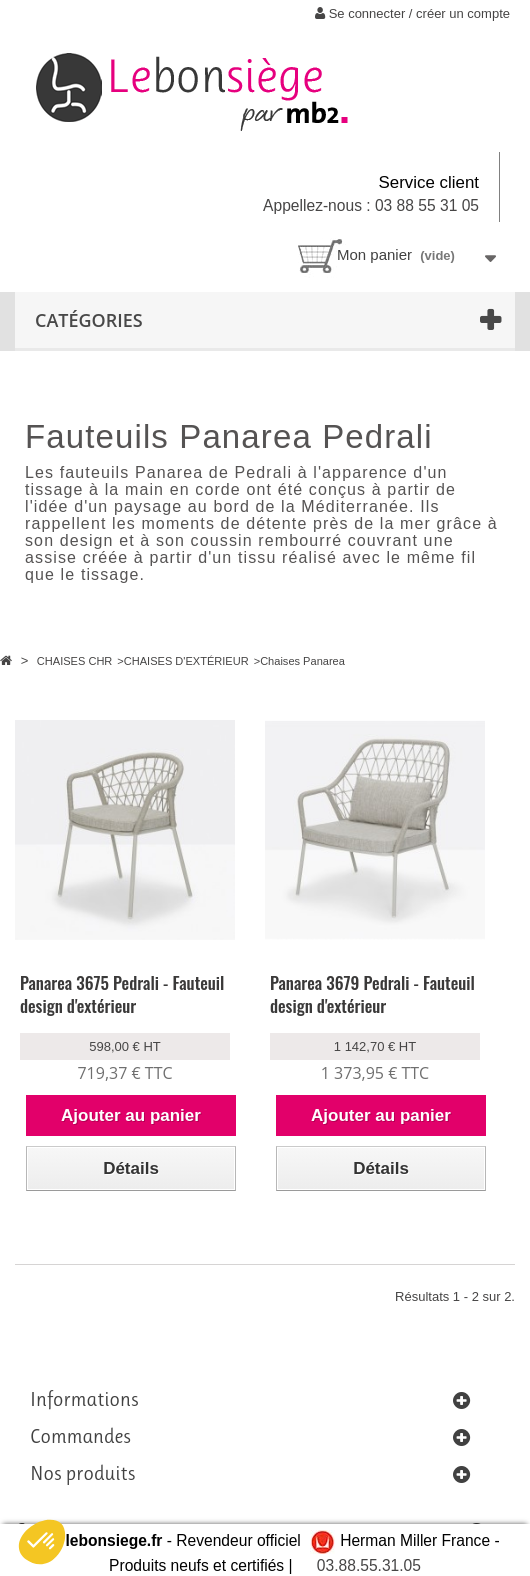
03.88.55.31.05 (369, 1565)
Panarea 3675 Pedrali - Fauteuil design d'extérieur (122, 994)
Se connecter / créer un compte (412, 13)
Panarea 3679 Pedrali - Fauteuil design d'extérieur (372, 994)
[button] (42, 1542)
